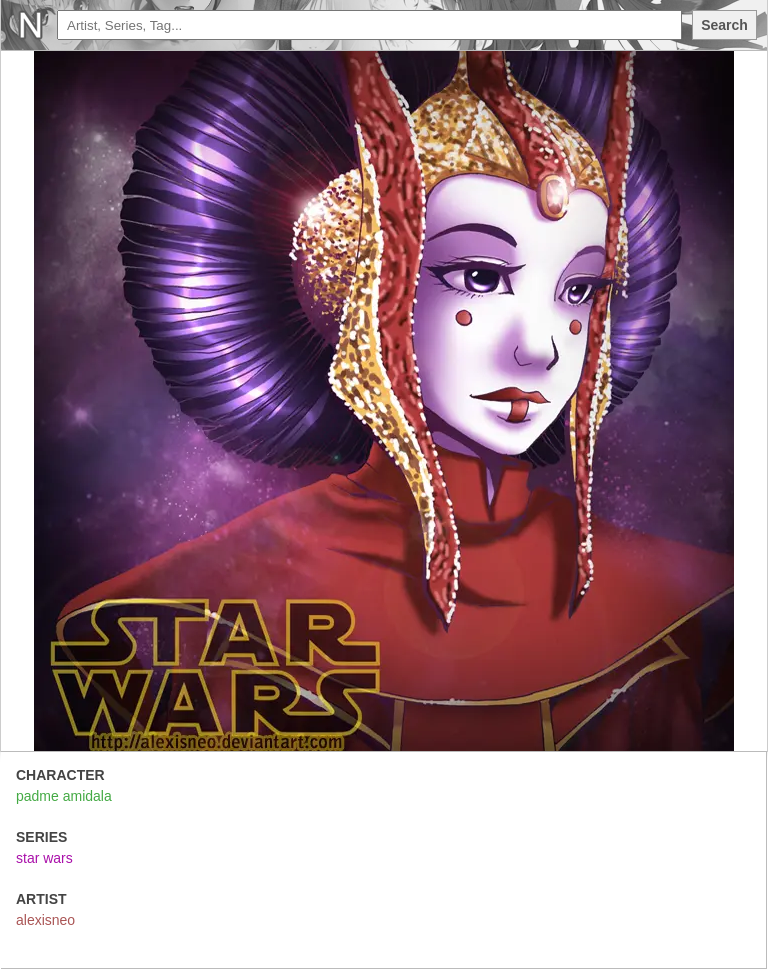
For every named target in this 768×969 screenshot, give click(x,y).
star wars (44, 858)
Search (724, 25)
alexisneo (45, 920)
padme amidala (64, 796)
